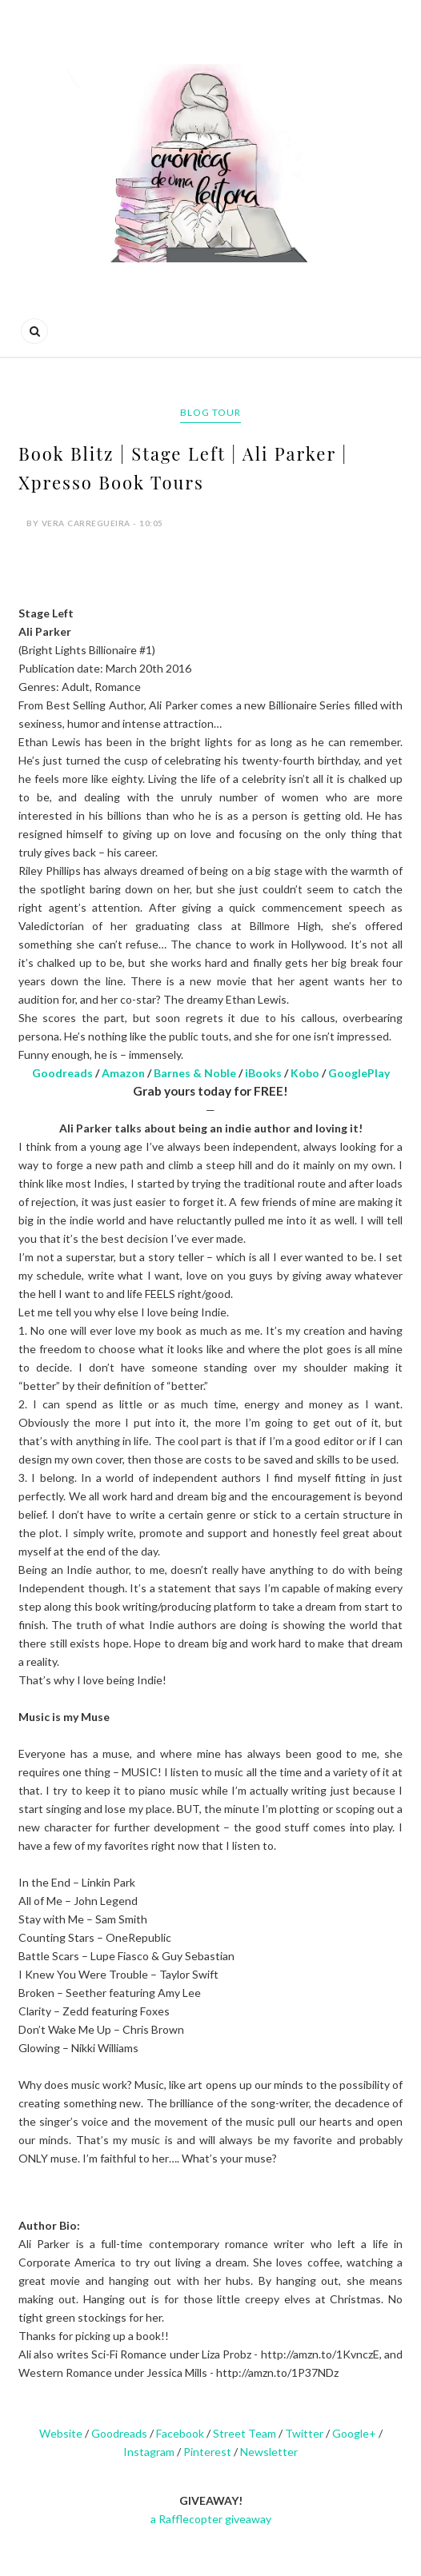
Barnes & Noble (195, 1073)
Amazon (123, 1073)
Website (60, 2433)
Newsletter (269, 2451)
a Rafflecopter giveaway (210, 2519)
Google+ (354, 2433)
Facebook (180, 2433)
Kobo (305, 1073)
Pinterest (207, 2451)
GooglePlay (359, 1073)
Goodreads (62, 1073)
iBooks (263, 1073)
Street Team (244, 2433)
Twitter (304, 2433)
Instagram (148, 2451)
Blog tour (210, 412)
